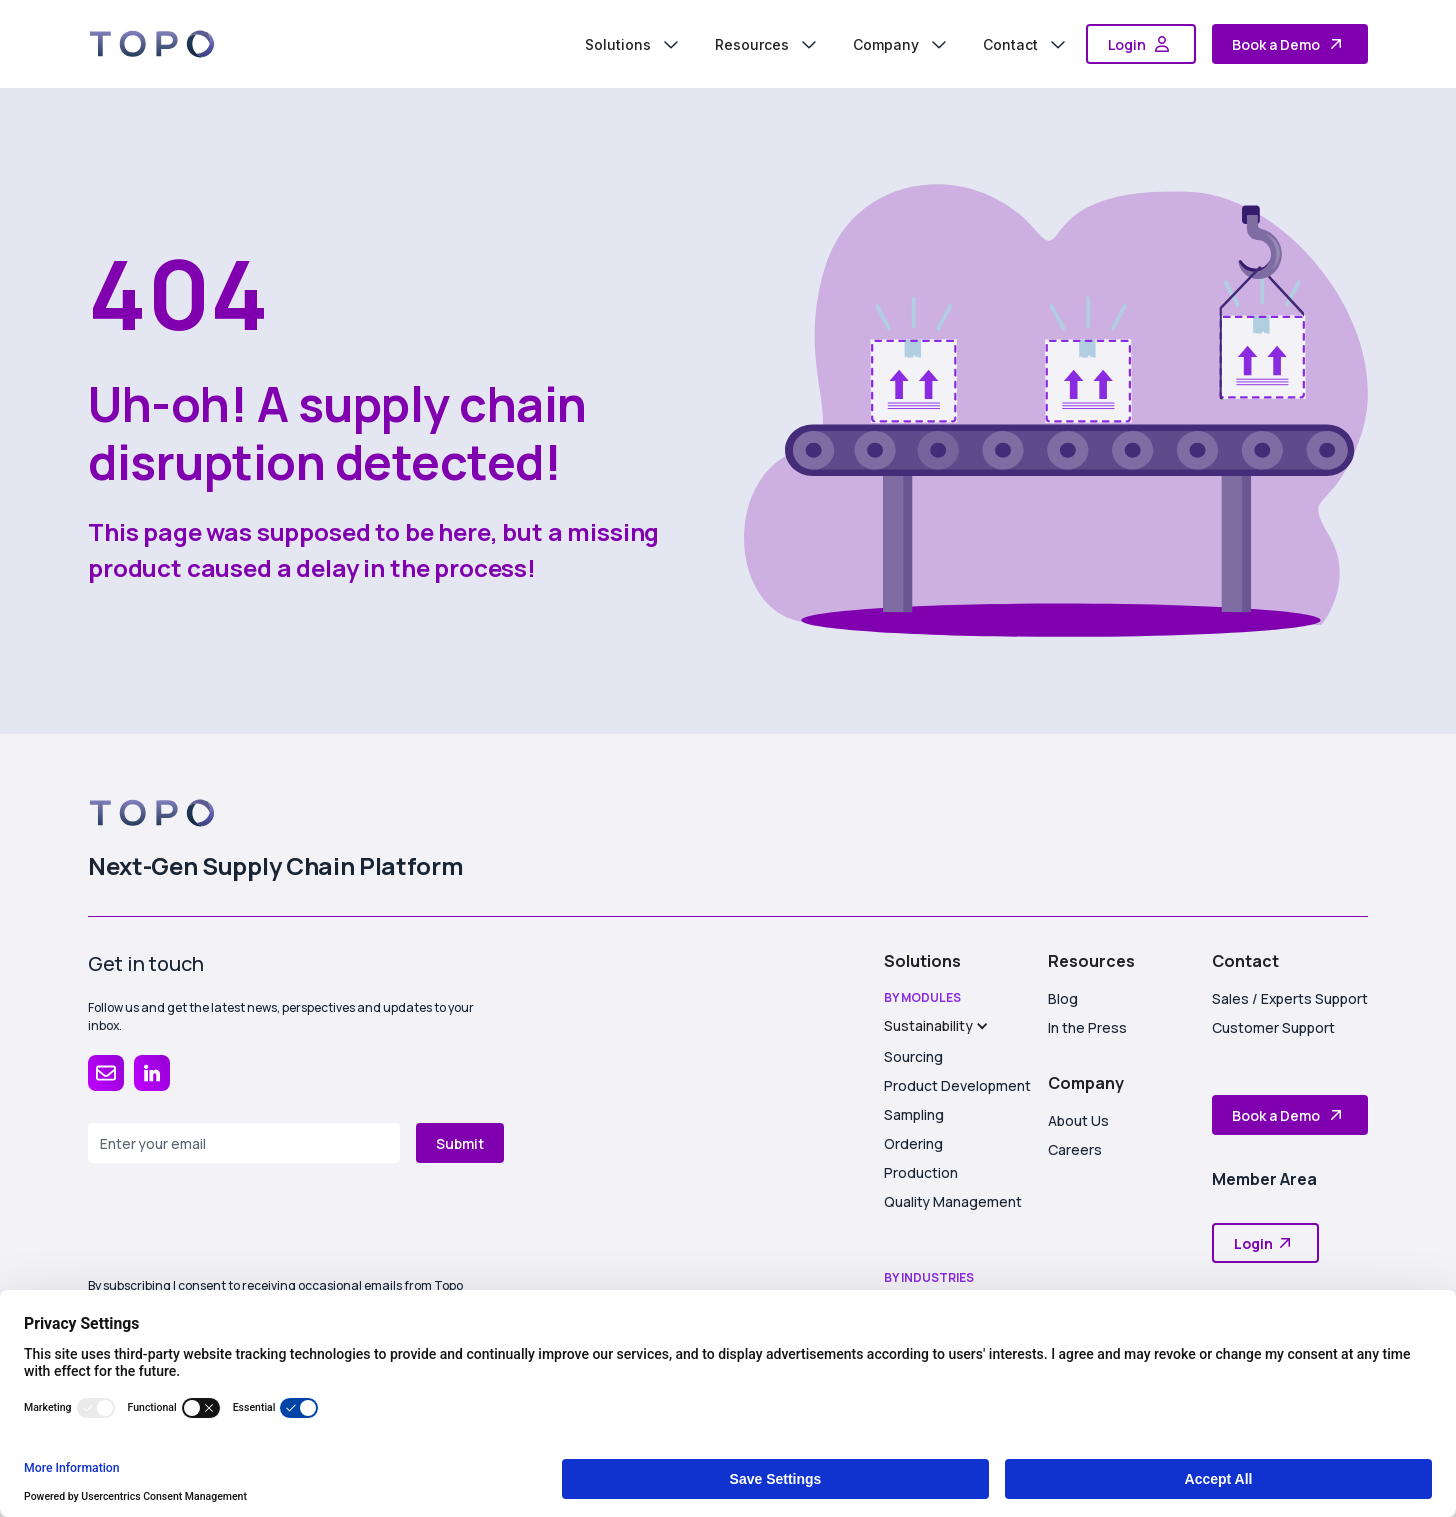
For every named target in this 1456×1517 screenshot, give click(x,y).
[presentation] (240, 1210)
